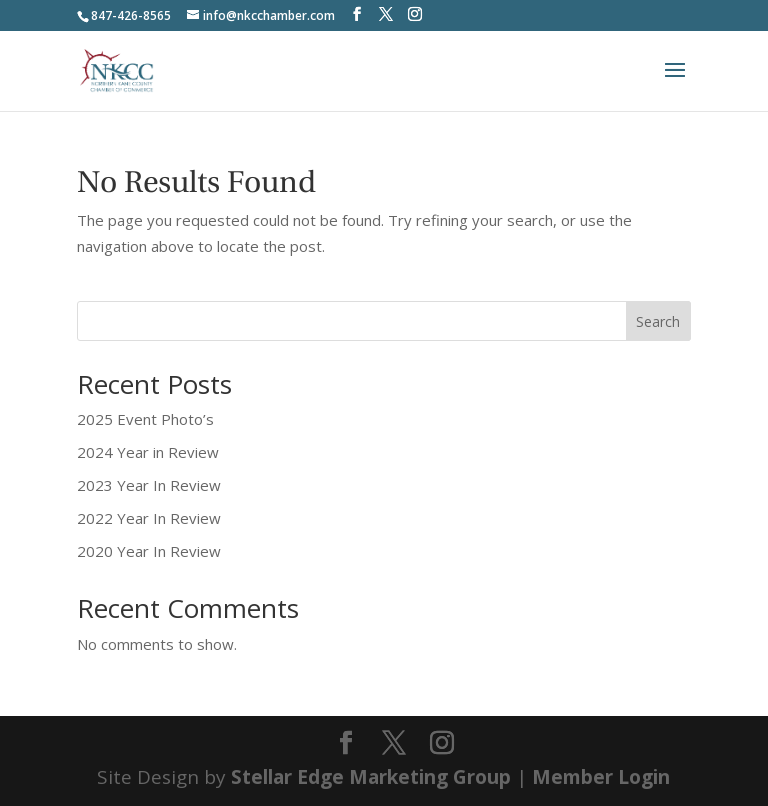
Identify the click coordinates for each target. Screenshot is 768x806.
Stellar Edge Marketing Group (371, 777)
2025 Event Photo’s (145, 419)
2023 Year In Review (149, 485)
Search (658, 321)
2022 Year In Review (149, 518)
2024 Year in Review (148, 452)
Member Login (601, 777)
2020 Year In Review (149, 551)
